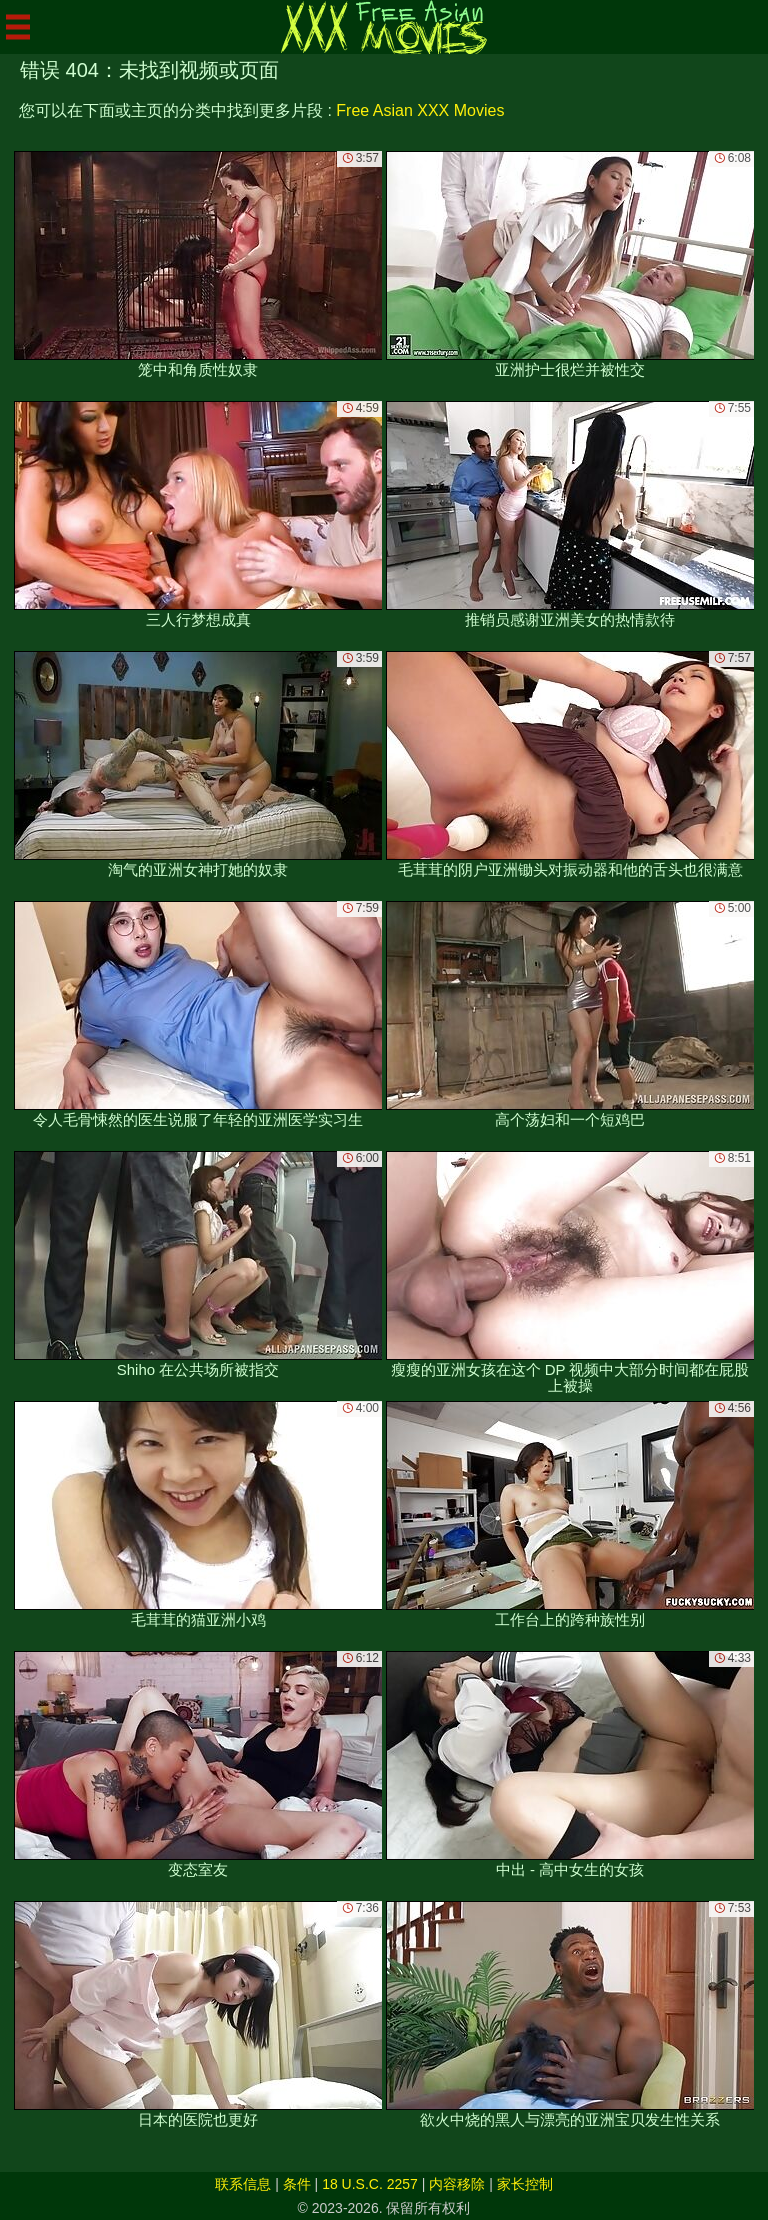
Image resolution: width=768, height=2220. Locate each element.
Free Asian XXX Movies (420, 110)
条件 (297, 2184)
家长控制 (525, 2184)
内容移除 (457, 2184)
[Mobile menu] (18, 27)
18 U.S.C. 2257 (370, 2184)
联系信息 (243, 2184)
